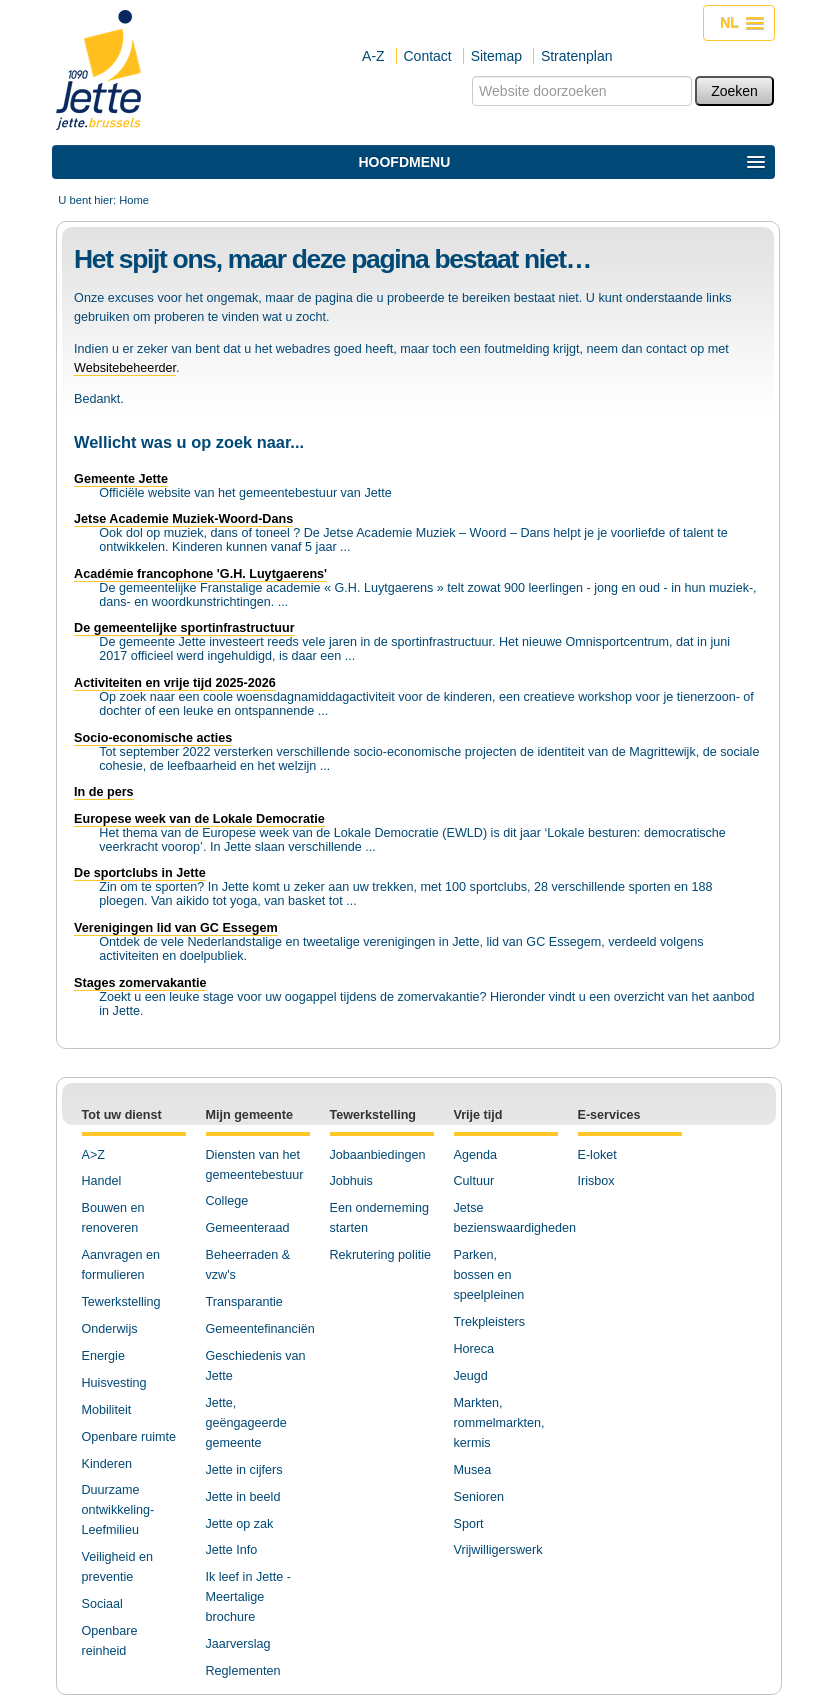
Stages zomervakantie (140, 983)
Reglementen (243, 1671)
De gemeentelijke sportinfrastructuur (184, 628)
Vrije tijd (478, 1115)
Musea (473, 1470)
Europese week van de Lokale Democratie (199, 819)
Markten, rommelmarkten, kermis (499, 1423)
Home (134, 200)
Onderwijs (110, 1329)
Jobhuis (351, 1181)
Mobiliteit (107, 1410)
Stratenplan (577, 56)
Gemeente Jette (121, 479)
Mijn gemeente (249, 1115)
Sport (469, 1524)
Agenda (475, 1155)
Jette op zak (240, 1524)
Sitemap (496, 56)
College (227, 1201)
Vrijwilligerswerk (498, 1550)
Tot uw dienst (122, 1115)
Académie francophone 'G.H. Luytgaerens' (200, 574)
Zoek (471, 75)
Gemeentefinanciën (260, 1329)
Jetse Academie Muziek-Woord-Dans (183, 519)
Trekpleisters (490, 1322)
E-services (609, 1115)
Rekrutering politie (381, 1255)
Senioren (479, 1497)
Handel (102, 1181)
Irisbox (596, 1181)
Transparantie (244, 1302)
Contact (428, 56)
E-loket (597, 1155)
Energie (103, 1356)
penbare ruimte (133, 1437)
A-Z (373, 56)
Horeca (474, 1349)
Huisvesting (114, 1383)
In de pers (104, 792)
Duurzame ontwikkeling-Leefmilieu (118, 1510)
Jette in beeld (243, 1497)
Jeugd (471, 1376)
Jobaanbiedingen (378, 1155)
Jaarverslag (238, 1644)
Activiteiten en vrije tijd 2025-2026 (175, 683)
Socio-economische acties (153, 738)
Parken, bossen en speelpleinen (489, 1275)
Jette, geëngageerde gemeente (246, 1423)
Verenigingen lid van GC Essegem (176, 928)
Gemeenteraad (248, 1228)
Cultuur (474, 1181)
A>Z (93, 1155)
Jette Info (232, 1550)
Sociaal (102, 1604)
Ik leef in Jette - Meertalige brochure (248, 1597)
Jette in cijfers (244, 1470)
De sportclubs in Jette (140, 873)
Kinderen (107, 1464)
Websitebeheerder (125, 368)
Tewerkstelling (121, 1302)
